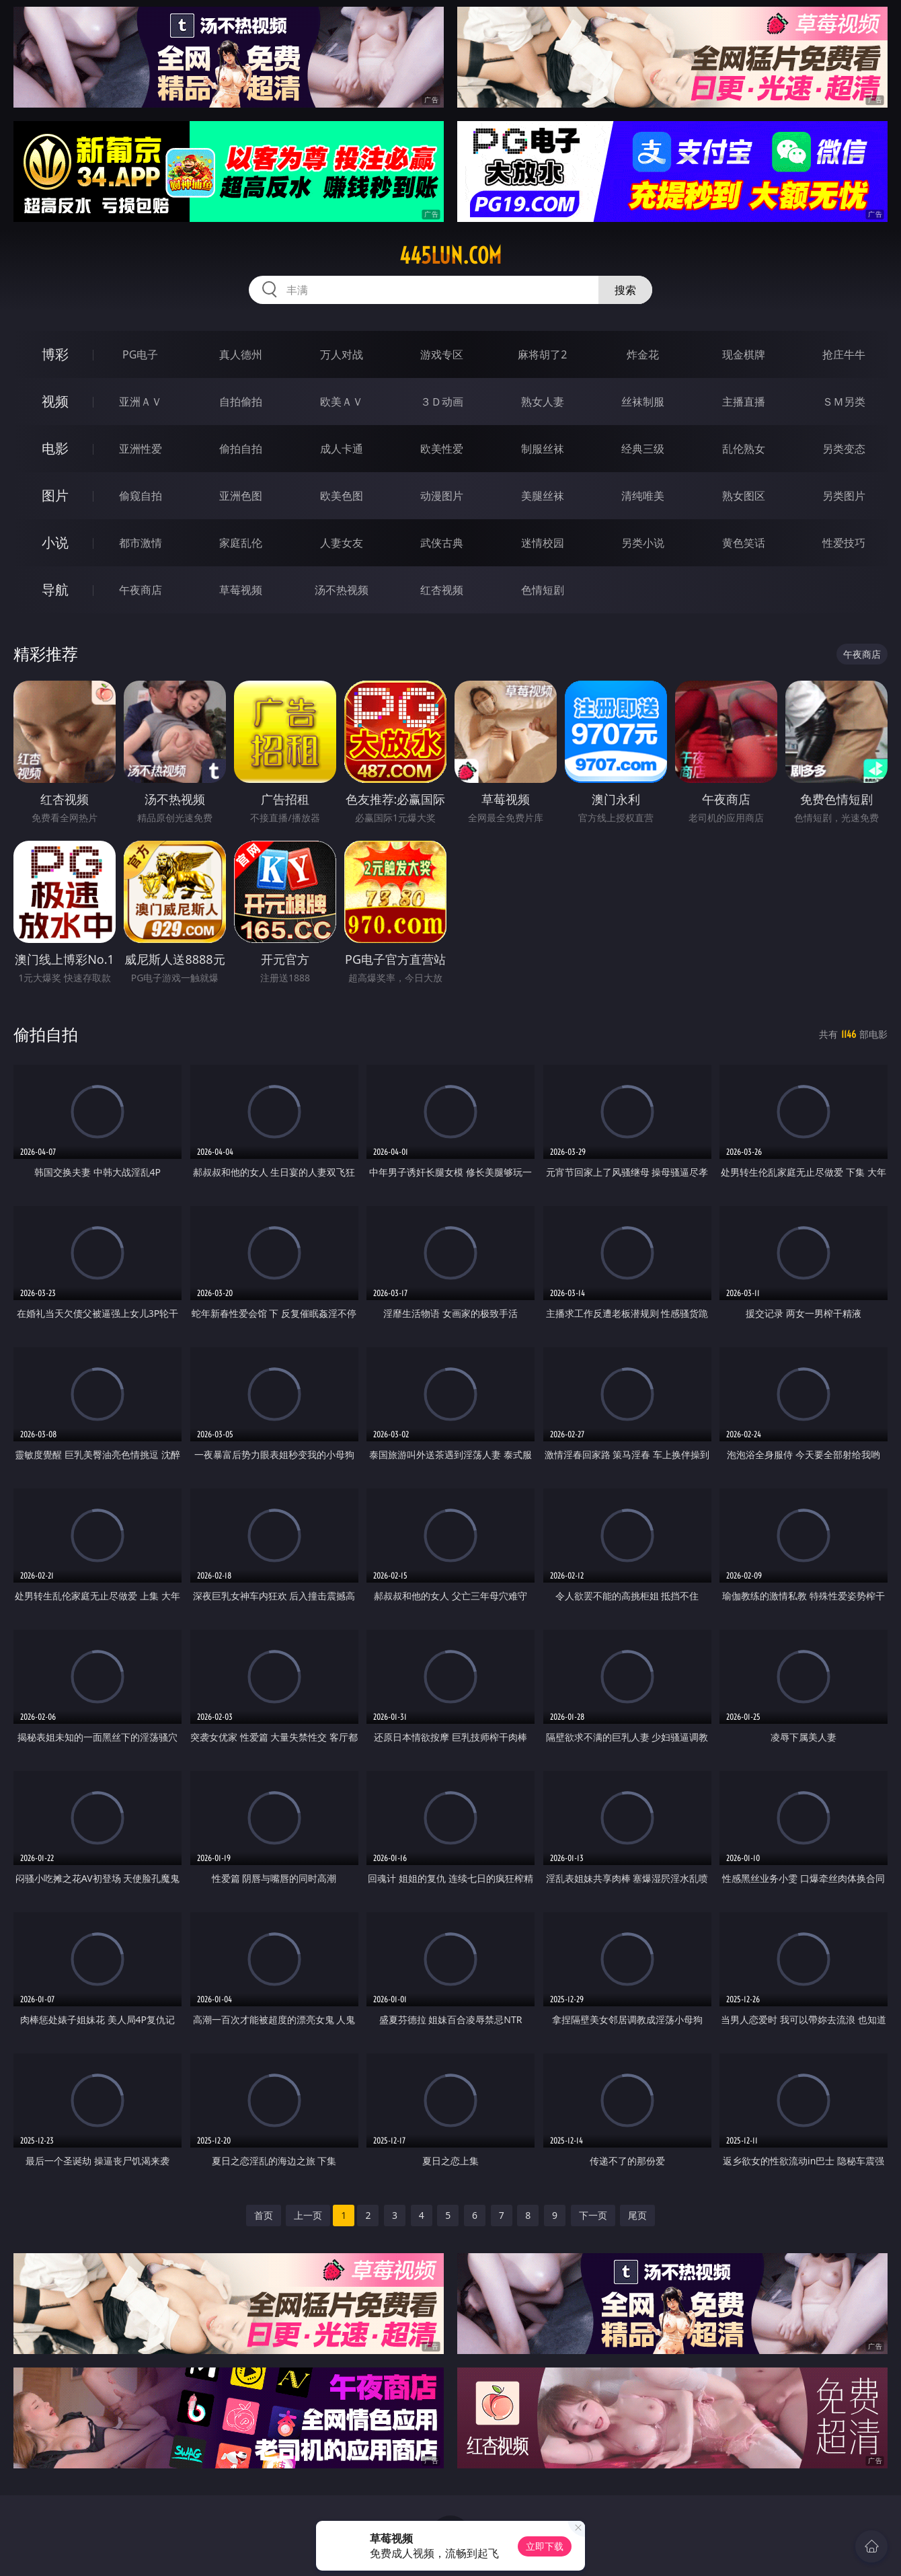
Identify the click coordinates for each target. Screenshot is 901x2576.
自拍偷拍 (240, 401)
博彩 (55, 354)
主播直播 (743, 401)
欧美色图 (341, 495)
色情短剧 (542, 589)
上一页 (308, 2215)
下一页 (593, 2215)
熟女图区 (743, 495)
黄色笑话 (743, 542)
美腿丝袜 (542, 495)
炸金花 (643, 354)
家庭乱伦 (240, 542)
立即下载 (544, 2546)
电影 (55, 448)
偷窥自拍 (140, 495)
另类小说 (642, 542)
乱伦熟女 (743, 448)
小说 (55, 542)
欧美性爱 (441, 448)
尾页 (637, 2215)
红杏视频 (441, 589)
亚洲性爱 (140, 448)
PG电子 (140, 354)
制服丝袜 (542, 448)
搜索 (625, 289)
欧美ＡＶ (341, 401)
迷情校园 (542, 542)
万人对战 (341, 354)
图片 (55, 495)
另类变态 (843, 448)
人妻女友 (341, 542)
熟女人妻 (542, 401)
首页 (263, 2215)
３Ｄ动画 (441, 401)
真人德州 (240, 354)
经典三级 (642, 448)
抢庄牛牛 (843, 354)
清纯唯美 (642, 495)
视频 (55, 401)
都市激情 (140, 542)
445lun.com (450, 255)
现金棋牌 (743, 354)
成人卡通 (341, 448)
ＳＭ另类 (843, 401)
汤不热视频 (341, 589)
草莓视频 (240, 589)
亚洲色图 (240, 495)
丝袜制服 (642, 401)
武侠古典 (441, 542)
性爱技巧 (843, 542)
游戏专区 (441, 354)
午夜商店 (140, 589)
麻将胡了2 (542, 354)
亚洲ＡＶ (140, 401)
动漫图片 (441, 495)
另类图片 (843, 495)
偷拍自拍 (240, 448)
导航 (55, 589)
